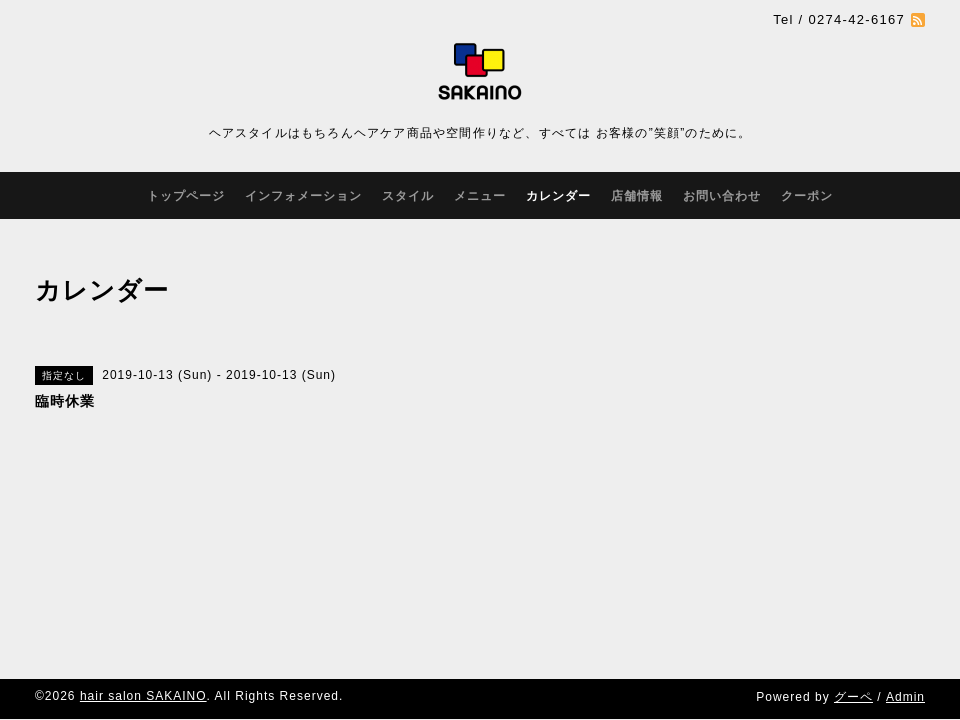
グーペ (853, 697)
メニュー (480, 196)
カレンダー (558, 196)
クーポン (807, 196)
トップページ (186, 196)
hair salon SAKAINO (143, 696)
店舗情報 (637, 196)
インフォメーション (303, 196)
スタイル (408, 196)
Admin (905, 697)
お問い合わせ (722, 196)
